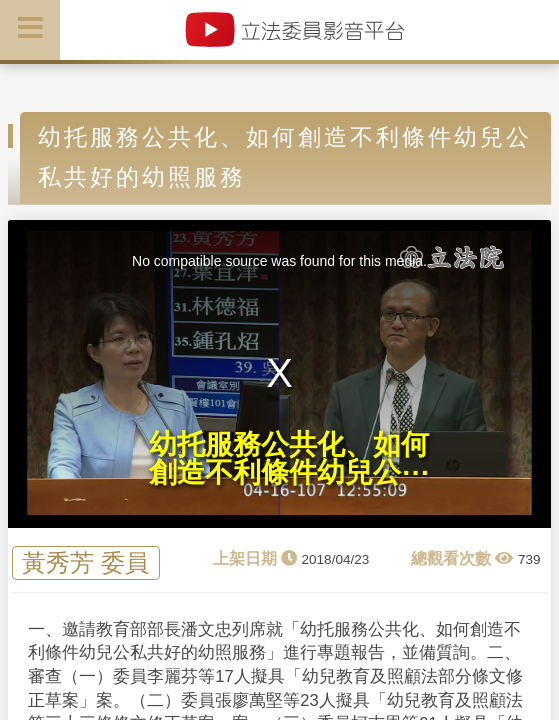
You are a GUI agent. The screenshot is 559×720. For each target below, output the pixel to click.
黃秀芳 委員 (85, 563)
